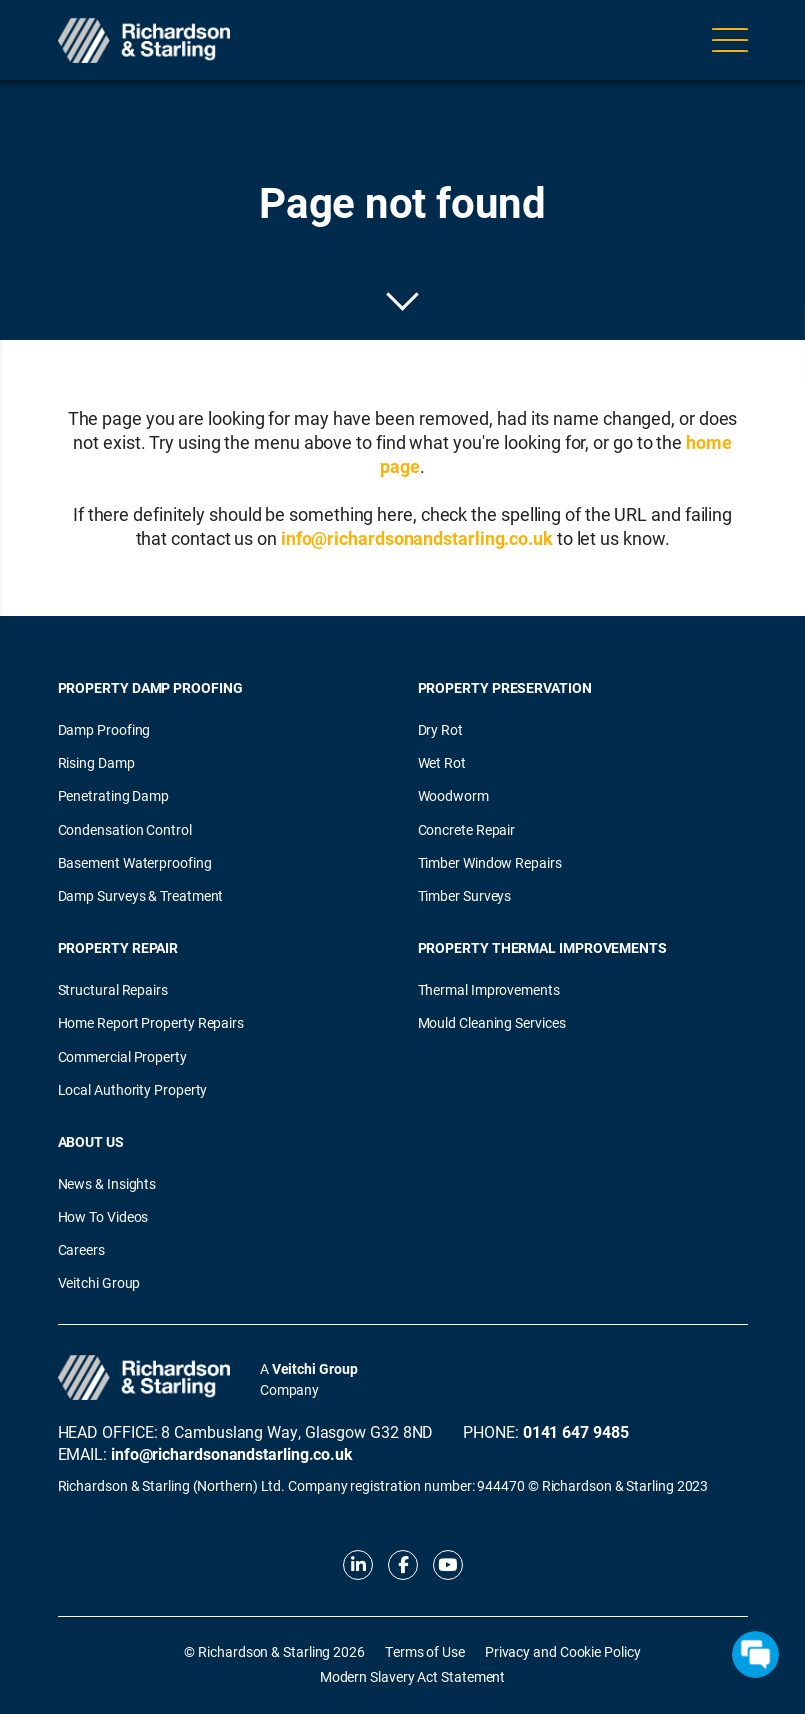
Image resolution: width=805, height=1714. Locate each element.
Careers (81, 1249)
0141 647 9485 (576, 1431)
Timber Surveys (465, 895)
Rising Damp (96, 762)
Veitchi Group (99, 1282)
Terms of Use (425, 1651)
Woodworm (453, 795)
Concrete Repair (467, 829)
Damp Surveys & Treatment (141, 895)
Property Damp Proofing (150, 687)
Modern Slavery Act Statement (412, 1676)
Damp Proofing (104, 729)
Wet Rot (442, 762)
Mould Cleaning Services (492, 1022)
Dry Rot (440, 729)
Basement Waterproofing (135, 862)
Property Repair (118, 947)
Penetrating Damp (114, 795)
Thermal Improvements (489, 989)
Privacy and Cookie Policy (563, 1651)
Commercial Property (122, 1056)
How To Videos (103, 1216)
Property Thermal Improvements (542, 947)
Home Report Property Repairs (151, 1022)
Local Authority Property (133, 1089)
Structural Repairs (113, 989)
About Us (91, 1141)
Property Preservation (505, 687)
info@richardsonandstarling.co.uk (417, 538)
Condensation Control (125, 829)
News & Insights (107, 1183)
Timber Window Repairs (490, 862)
